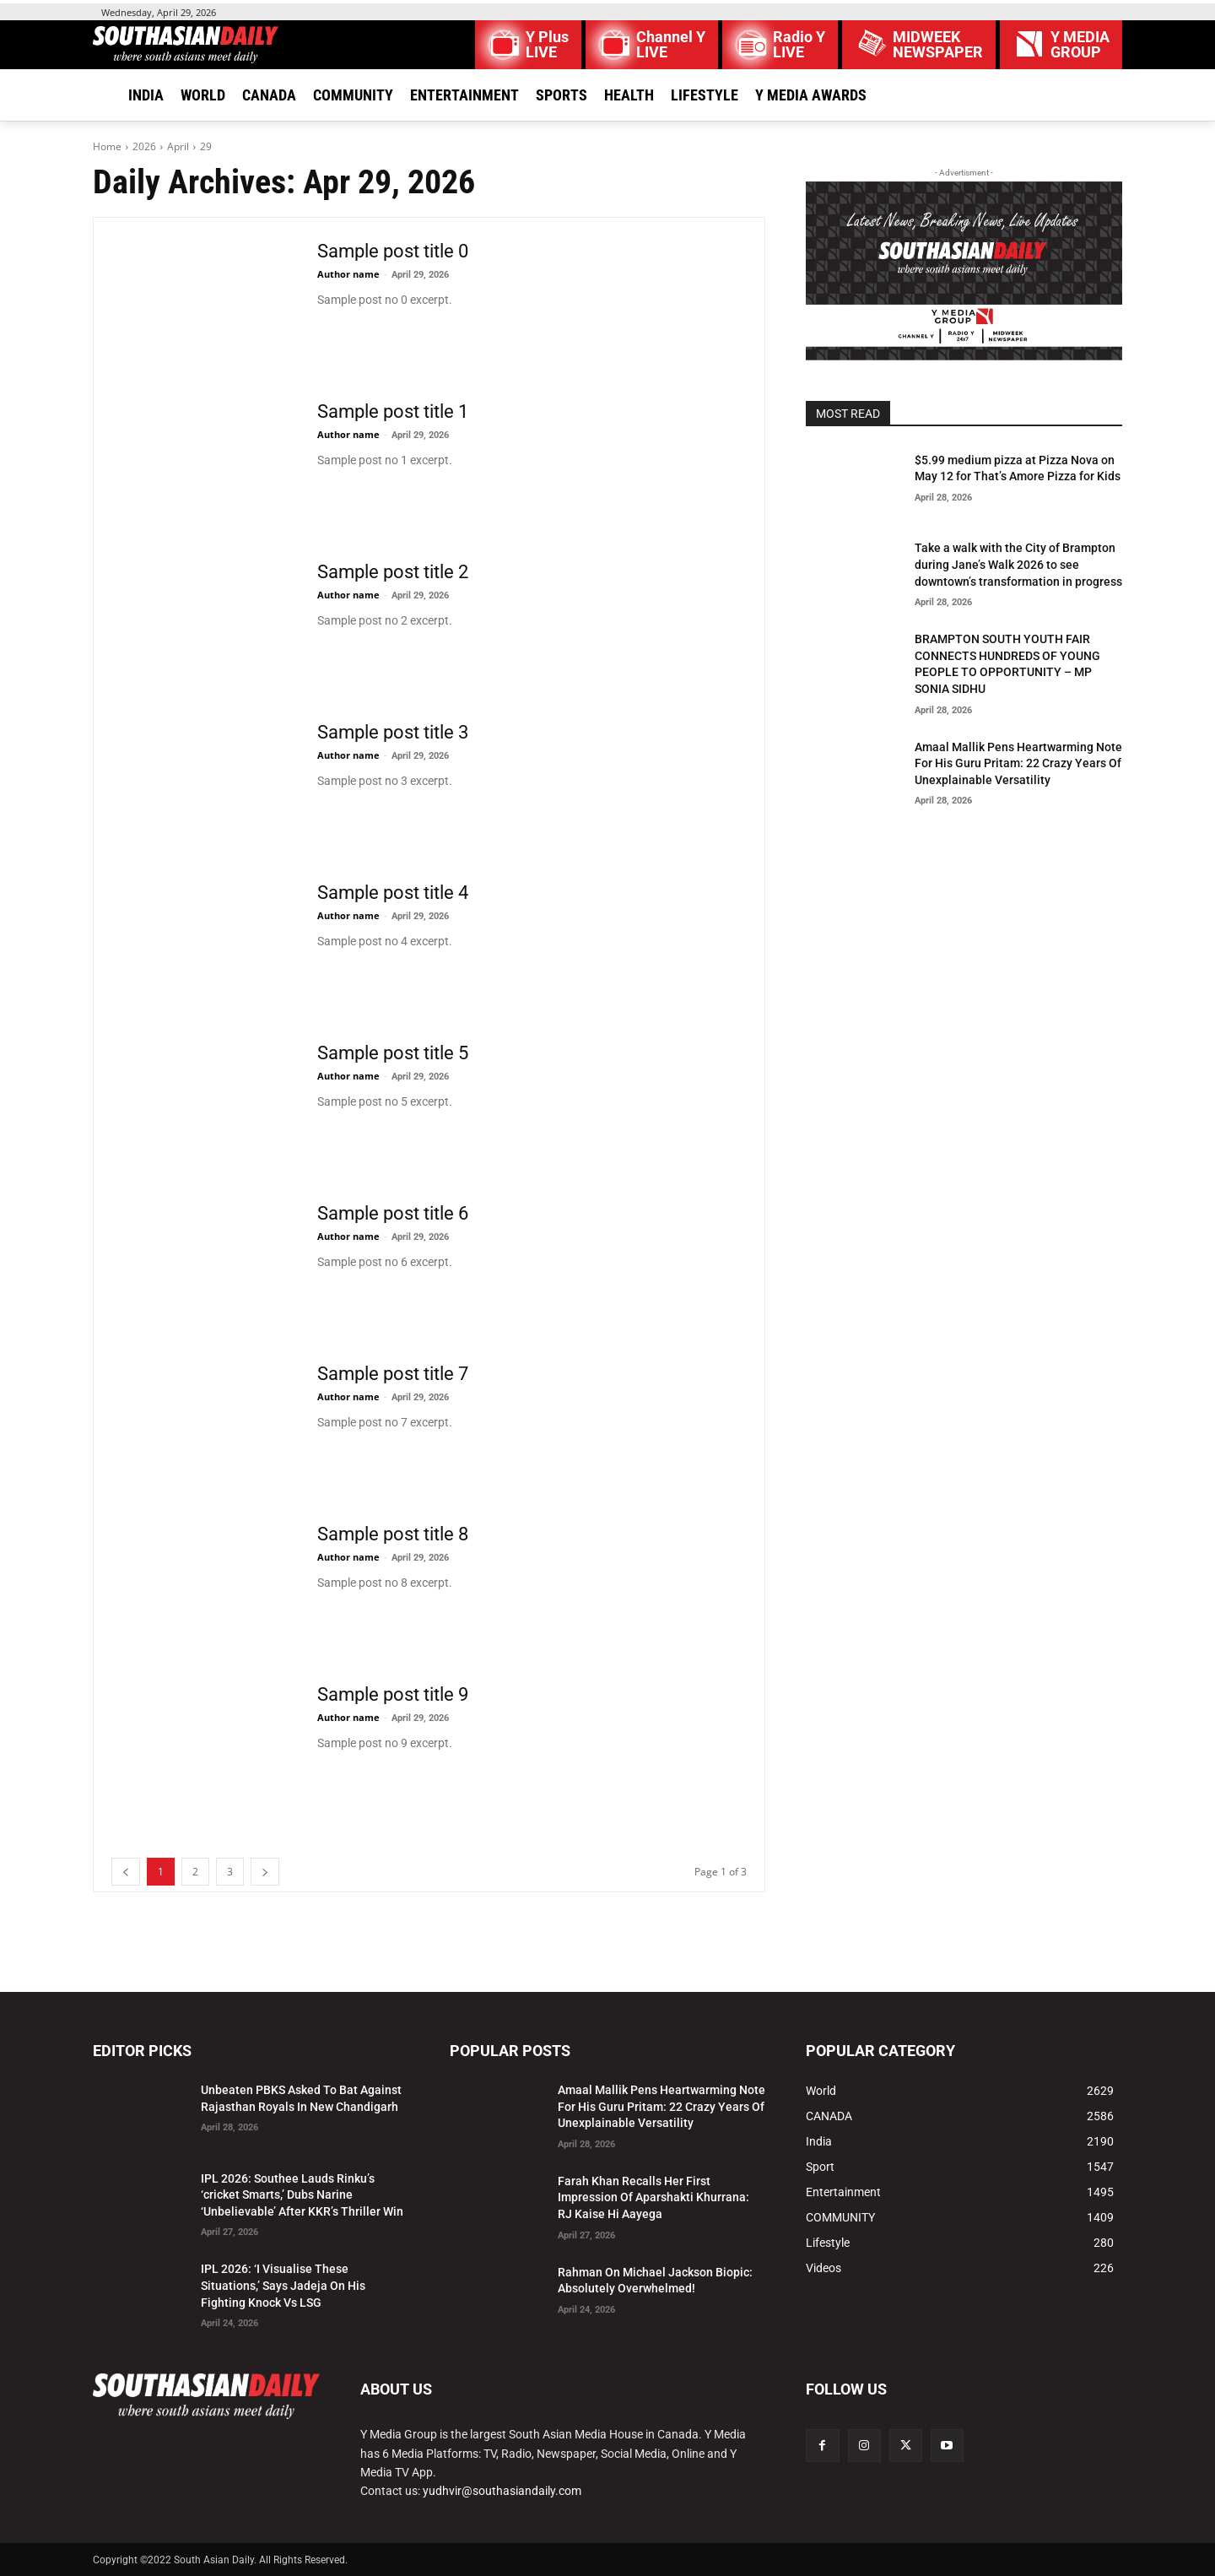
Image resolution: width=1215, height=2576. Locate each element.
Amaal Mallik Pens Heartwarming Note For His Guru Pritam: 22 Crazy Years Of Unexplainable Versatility (1018, 763)
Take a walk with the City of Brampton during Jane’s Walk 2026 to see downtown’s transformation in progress (1018, 564)
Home (107, 146)
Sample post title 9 (392, 1694)
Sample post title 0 (392, 251)
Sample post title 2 (392, 571)
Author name (348, 274)
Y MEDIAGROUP (1080, 45)
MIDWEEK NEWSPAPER (938, 45)
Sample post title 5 (392, 1052)
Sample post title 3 (392, 732)
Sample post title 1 (392, 411)
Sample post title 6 (392, 1213)
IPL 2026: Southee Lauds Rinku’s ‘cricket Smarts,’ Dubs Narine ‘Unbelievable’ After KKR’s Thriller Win (302, 2195)
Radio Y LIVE (799, 45)
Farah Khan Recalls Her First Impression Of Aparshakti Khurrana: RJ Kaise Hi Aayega (653, 2197)
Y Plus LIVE (547, 45)
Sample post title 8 (392, 1534)
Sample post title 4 (392, 892)
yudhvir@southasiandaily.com (502, 2491)
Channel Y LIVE (670, 45)
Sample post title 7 (392, 1373)
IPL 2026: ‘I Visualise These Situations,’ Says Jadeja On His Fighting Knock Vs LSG (283, 2285)
